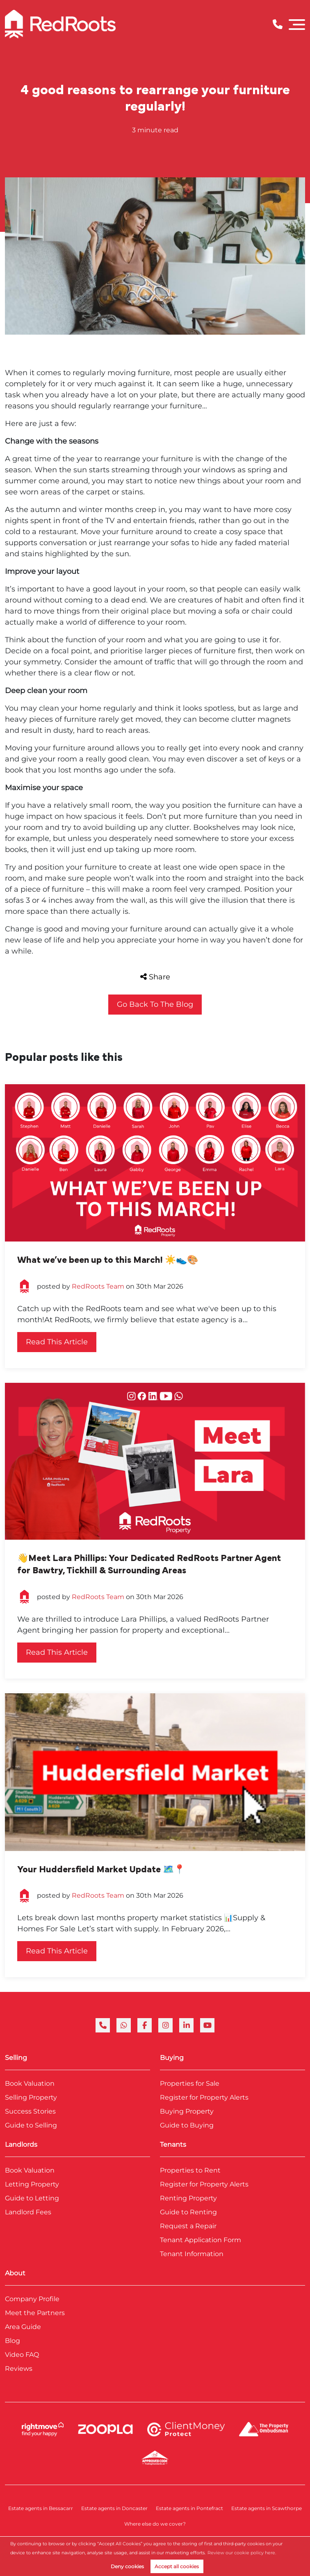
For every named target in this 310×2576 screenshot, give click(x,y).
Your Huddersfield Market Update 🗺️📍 (101, 1869)
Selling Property (31, 2097)
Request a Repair (188, 2226)
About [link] (15, 2273)
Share (155, 976)
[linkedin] (186, 2025)
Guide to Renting (188, 2212)
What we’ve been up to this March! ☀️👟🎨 (107, 1259)
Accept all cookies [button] (177, 2566)
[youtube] (207, 2025)
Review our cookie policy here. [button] (241, 2553)
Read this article (57, 1341)
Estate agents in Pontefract (189, 2508)
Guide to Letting (32, 2198)
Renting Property (188, 2198)
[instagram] (165, 2025)
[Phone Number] (278, 24)
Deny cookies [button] (127, 2566)
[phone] (103, 2025)
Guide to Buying (187, 2125)
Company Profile (32, 2299)
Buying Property (187, 2111)
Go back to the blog (155, 1004)
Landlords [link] (21, 2144)
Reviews (18, 2368)
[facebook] (144, 2025)
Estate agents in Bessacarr (40, 2508)
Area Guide (23, 2327)
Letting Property (32, 2184)
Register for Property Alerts (204, 2097)
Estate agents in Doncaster (114, 2508)
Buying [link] (172, 2058)
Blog (12, 2341)
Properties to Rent (190, 2170)
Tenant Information (191, 2254)
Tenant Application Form (200, 2240)
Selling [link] (16, 2058)
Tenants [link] (173, 2144)
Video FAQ (22, 2355)
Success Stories (30, 2111)
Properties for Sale (189, 2083)
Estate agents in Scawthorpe (266, 2508)
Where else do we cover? (155, 2524)
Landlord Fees (28, 2212)
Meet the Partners (35, 2313)
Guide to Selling (31, 2125)
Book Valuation (30, 2083)
